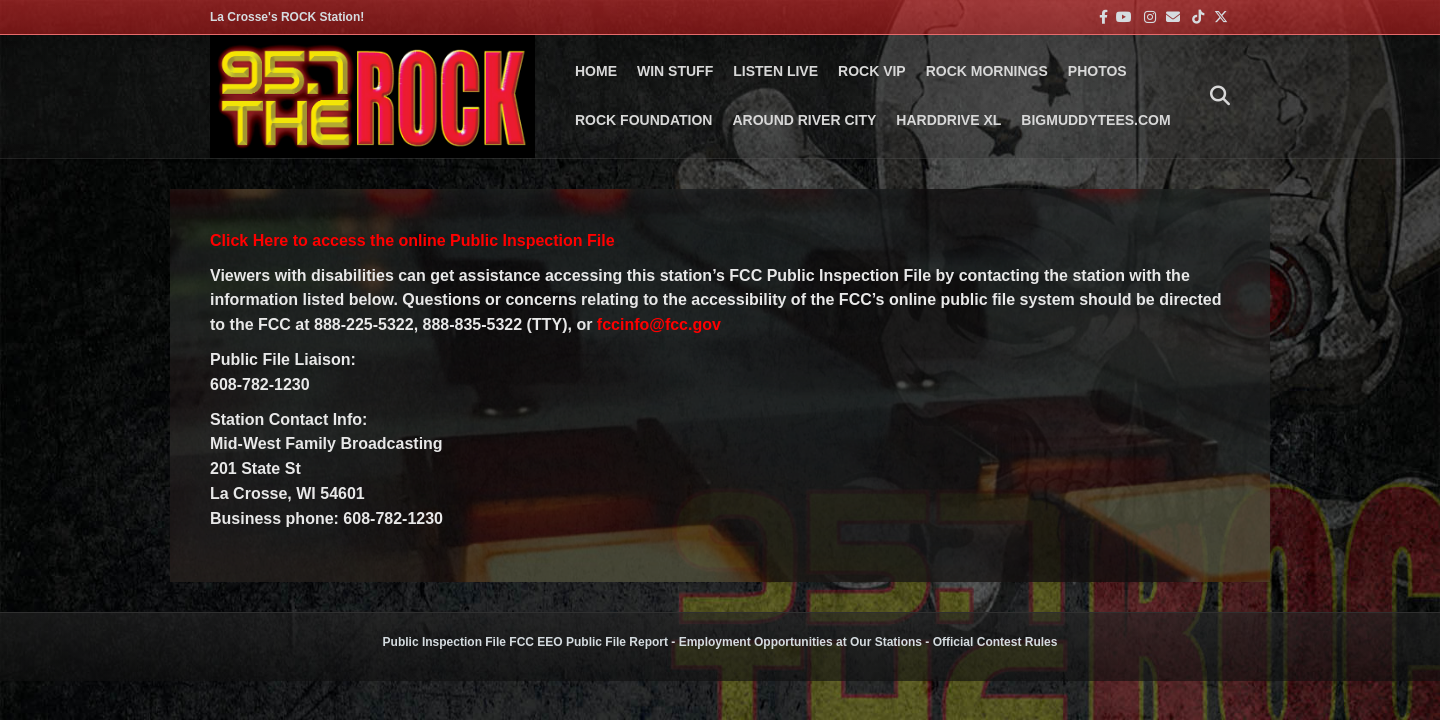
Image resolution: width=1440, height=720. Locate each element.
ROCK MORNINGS (987, 71)
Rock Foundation (643, 120)
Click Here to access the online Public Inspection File (412, 240)
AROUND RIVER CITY (804, 120)
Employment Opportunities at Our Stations (800, 642)
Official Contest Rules (995, 642)
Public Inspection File (444, 642)
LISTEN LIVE (775, 71)
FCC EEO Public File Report (588, 642)
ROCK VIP (872, 71)
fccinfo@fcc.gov (659, 324)
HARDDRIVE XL (948, 120)
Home (596, 71)
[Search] (1215, 96)
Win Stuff (675, 71)
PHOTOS (1097, 71)
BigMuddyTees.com (1095, 120)
